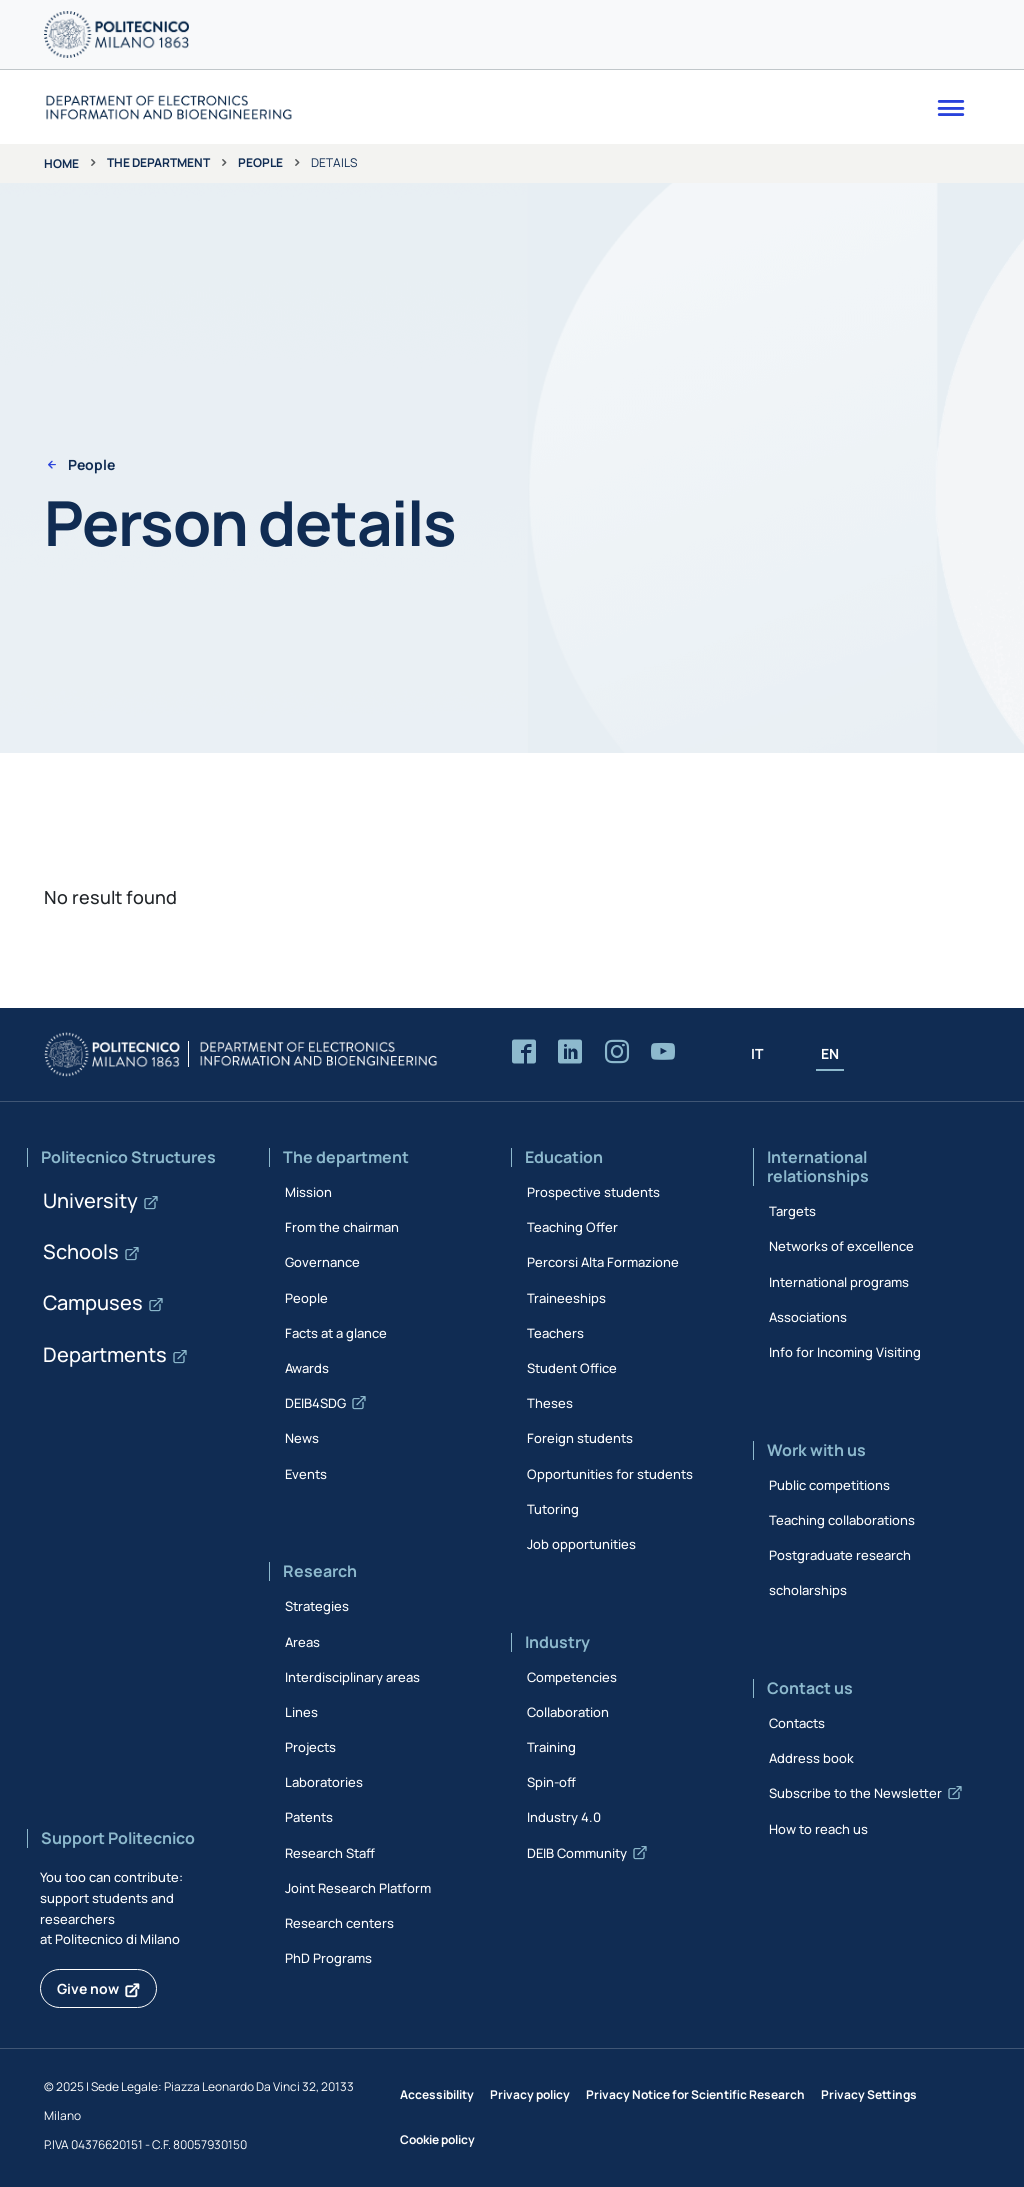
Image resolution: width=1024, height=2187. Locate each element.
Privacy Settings (869, 2094)
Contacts (797, 1723)
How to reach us (818, 1829)
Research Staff (330, 1853)
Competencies (572, 1677)
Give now (88, 1988)
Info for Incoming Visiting (845, 1352)
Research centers (339, 1923)
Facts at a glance (336, 1333)
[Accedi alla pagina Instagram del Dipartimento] (617, 1052)
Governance (322, 1262)
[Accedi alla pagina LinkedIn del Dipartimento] (570, 1052)
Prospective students (593, 1192)
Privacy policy (530, 2094)
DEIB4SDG (315, 1403)
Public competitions (829, 1485)
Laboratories (324, 1782)
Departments (105, 1354)
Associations (808, 1317)
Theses (550, 1403)
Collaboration (568, 1712)
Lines (301, 1712)
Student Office (572, 1368)
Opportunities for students (610, 1474)
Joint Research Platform (358, 1888)
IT (757, 1053)
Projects (310, 1747)
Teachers (555, 1333)
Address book (811, 1758)
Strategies (317, 1606)
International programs (839, 1282)
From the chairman (342, 1227)
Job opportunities (581, 1544)
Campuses (93, 1302)
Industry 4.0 (564, 1817)
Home (61, 163)
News (302, 1438)
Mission (308, 1192)
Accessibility (437, 2094)
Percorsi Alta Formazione (603, 1262)
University (90, 1200)
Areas (302, 1642)
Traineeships (566, 1298)
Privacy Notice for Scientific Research (695, 2094)
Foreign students (580, 1438)
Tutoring (553, 1509)
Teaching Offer (572, 1227)
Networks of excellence (841, 1246)
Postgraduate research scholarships (840, 1572)
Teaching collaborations (842, 1520)
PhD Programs (328, 1958)
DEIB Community (577, 1853)
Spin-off (551, 1782)
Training (551, 1747)
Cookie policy (437, 2139)
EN (830, 1053)
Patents (309, 1817)
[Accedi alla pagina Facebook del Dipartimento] (524, 1052)
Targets (792, 1211)
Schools (81, 1251)
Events (306, 1474)
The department (158, 162)
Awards (307, 1368)
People (260, 162)
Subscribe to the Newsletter (855, 1793)
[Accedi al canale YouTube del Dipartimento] (663, 1052)
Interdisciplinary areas (352, 1677)
